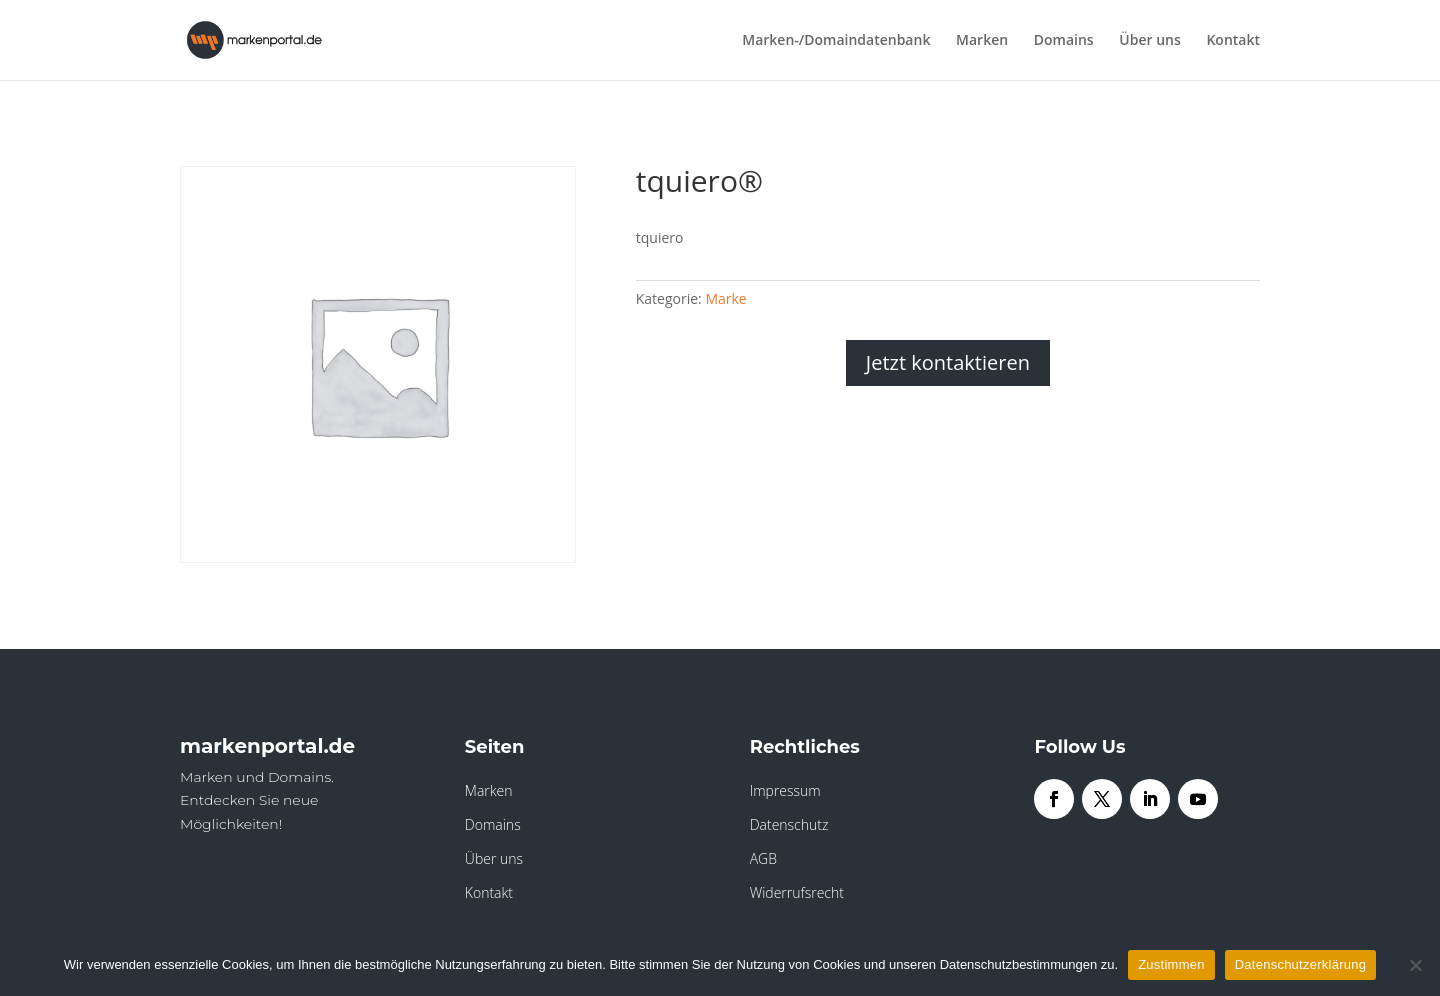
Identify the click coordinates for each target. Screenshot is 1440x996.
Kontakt (1233, 41)
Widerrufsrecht (797, 892)
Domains (1064, 41)
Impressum (785, 790)
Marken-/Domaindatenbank (836, 41)
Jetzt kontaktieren (948, 362)
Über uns (1149, 41)
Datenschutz (789, 824)
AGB (763, 858)
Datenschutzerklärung (1300, 964)
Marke (725, 298)
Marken (982, 41)
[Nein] (1415, 965)
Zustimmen (1171, 964)
